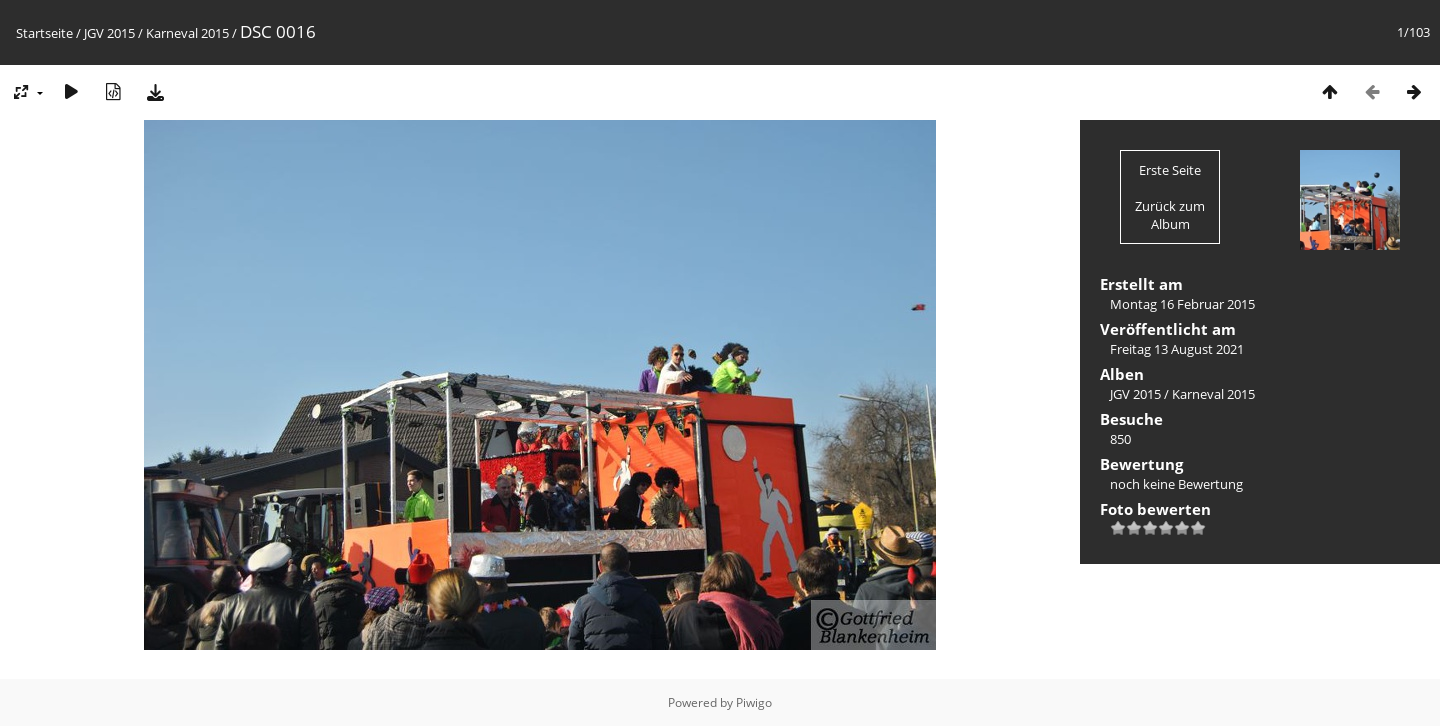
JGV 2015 (109, 33)
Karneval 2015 (187, 33)
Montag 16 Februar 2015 (1182, 304)
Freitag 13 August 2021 (1177, 349)
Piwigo (754, 702)
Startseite (44, 33)
